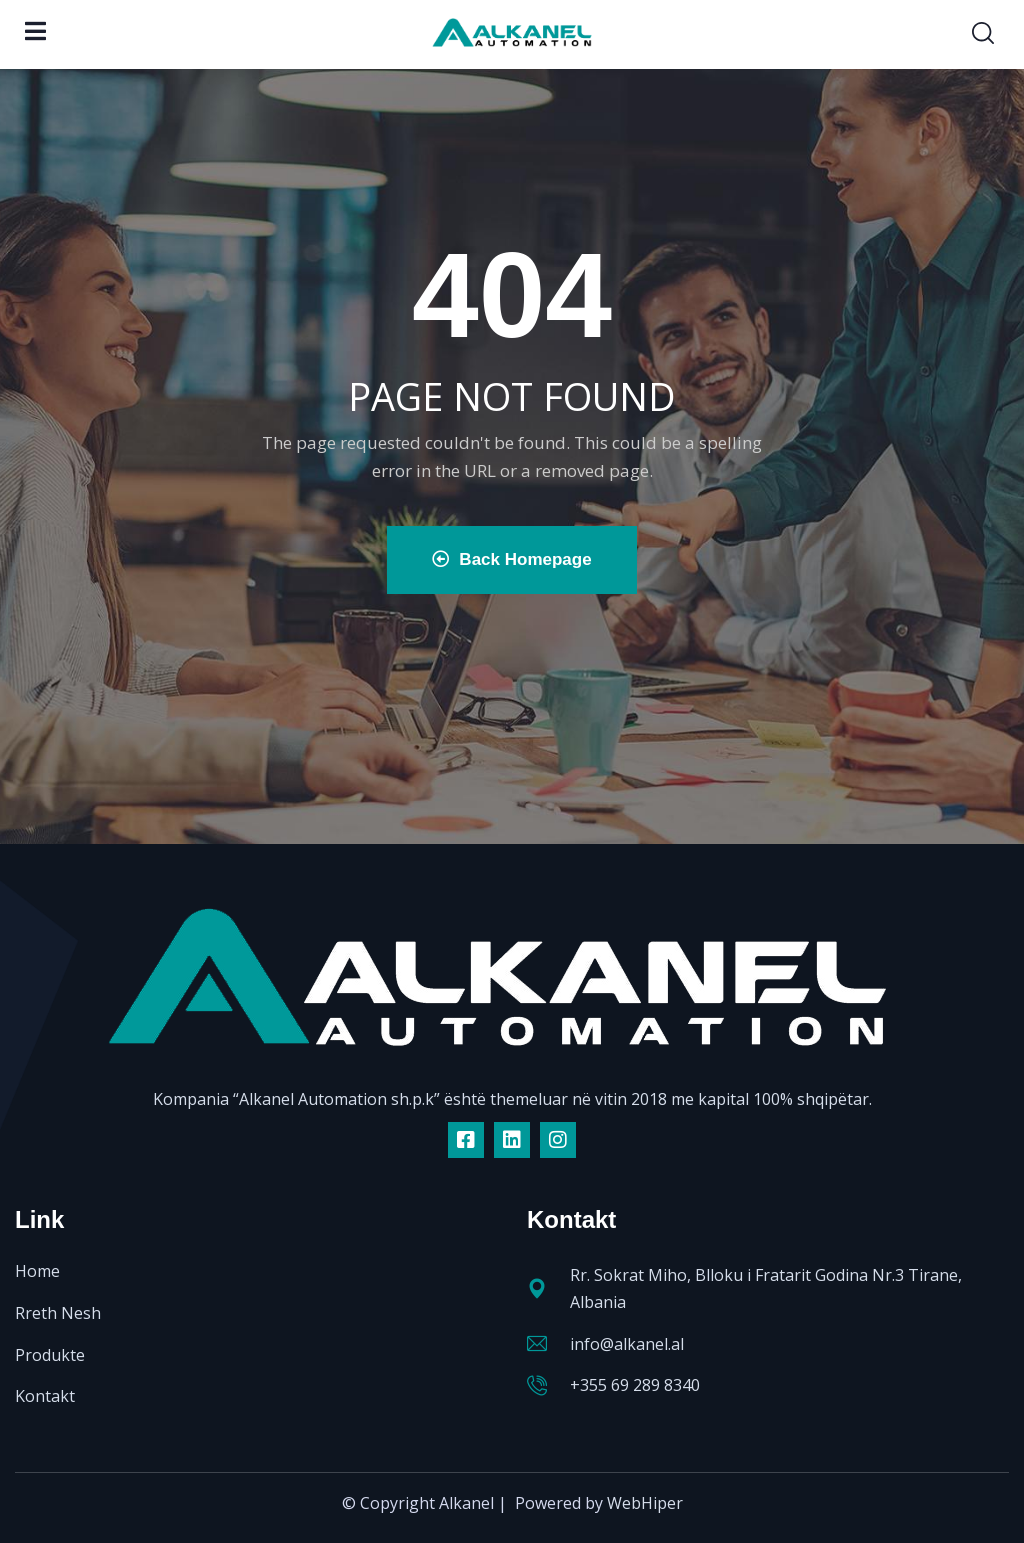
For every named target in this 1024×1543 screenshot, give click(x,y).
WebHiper (645, 1503)
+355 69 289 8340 (635, 1385)
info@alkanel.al (627, 1344)
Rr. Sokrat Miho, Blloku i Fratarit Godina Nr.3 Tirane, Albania (766, 1288)
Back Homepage (511, 559)
